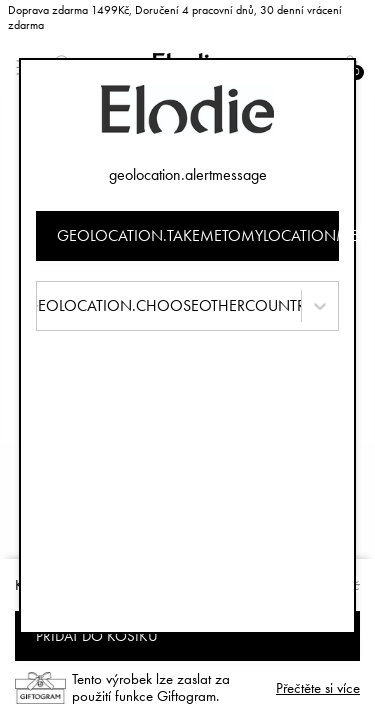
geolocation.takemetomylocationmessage (198, 235)
